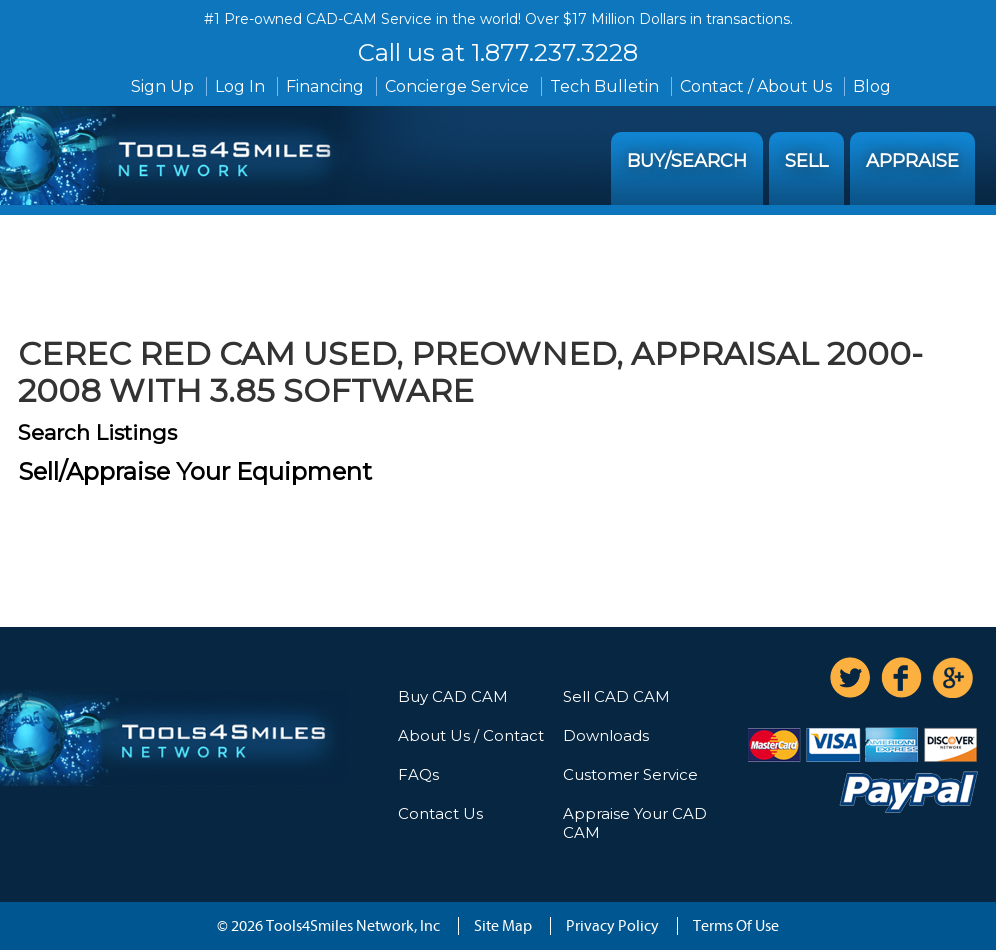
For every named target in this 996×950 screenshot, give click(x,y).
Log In (240, 86)
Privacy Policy (612, 926)
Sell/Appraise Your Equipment (195, 471)
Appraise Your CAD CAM (635, 823)
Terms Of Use (736, 926)
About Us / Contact (471, 735)
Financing (325, 86)
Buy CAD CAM (453, 696)
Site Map (503, 926)
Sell (806, 161)
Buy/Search (687, 161)
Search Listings (97, 432)
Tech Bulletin (604, 86)
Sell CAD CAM (616, 696)
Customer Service (630, 774)
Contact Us (440, 813)
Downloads (606, 735)
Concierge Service (457, 86)
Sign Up (162, 86)
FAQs (418, 774)
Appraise (912, 161)
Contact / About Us (756, 86)
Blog (872, 86)
